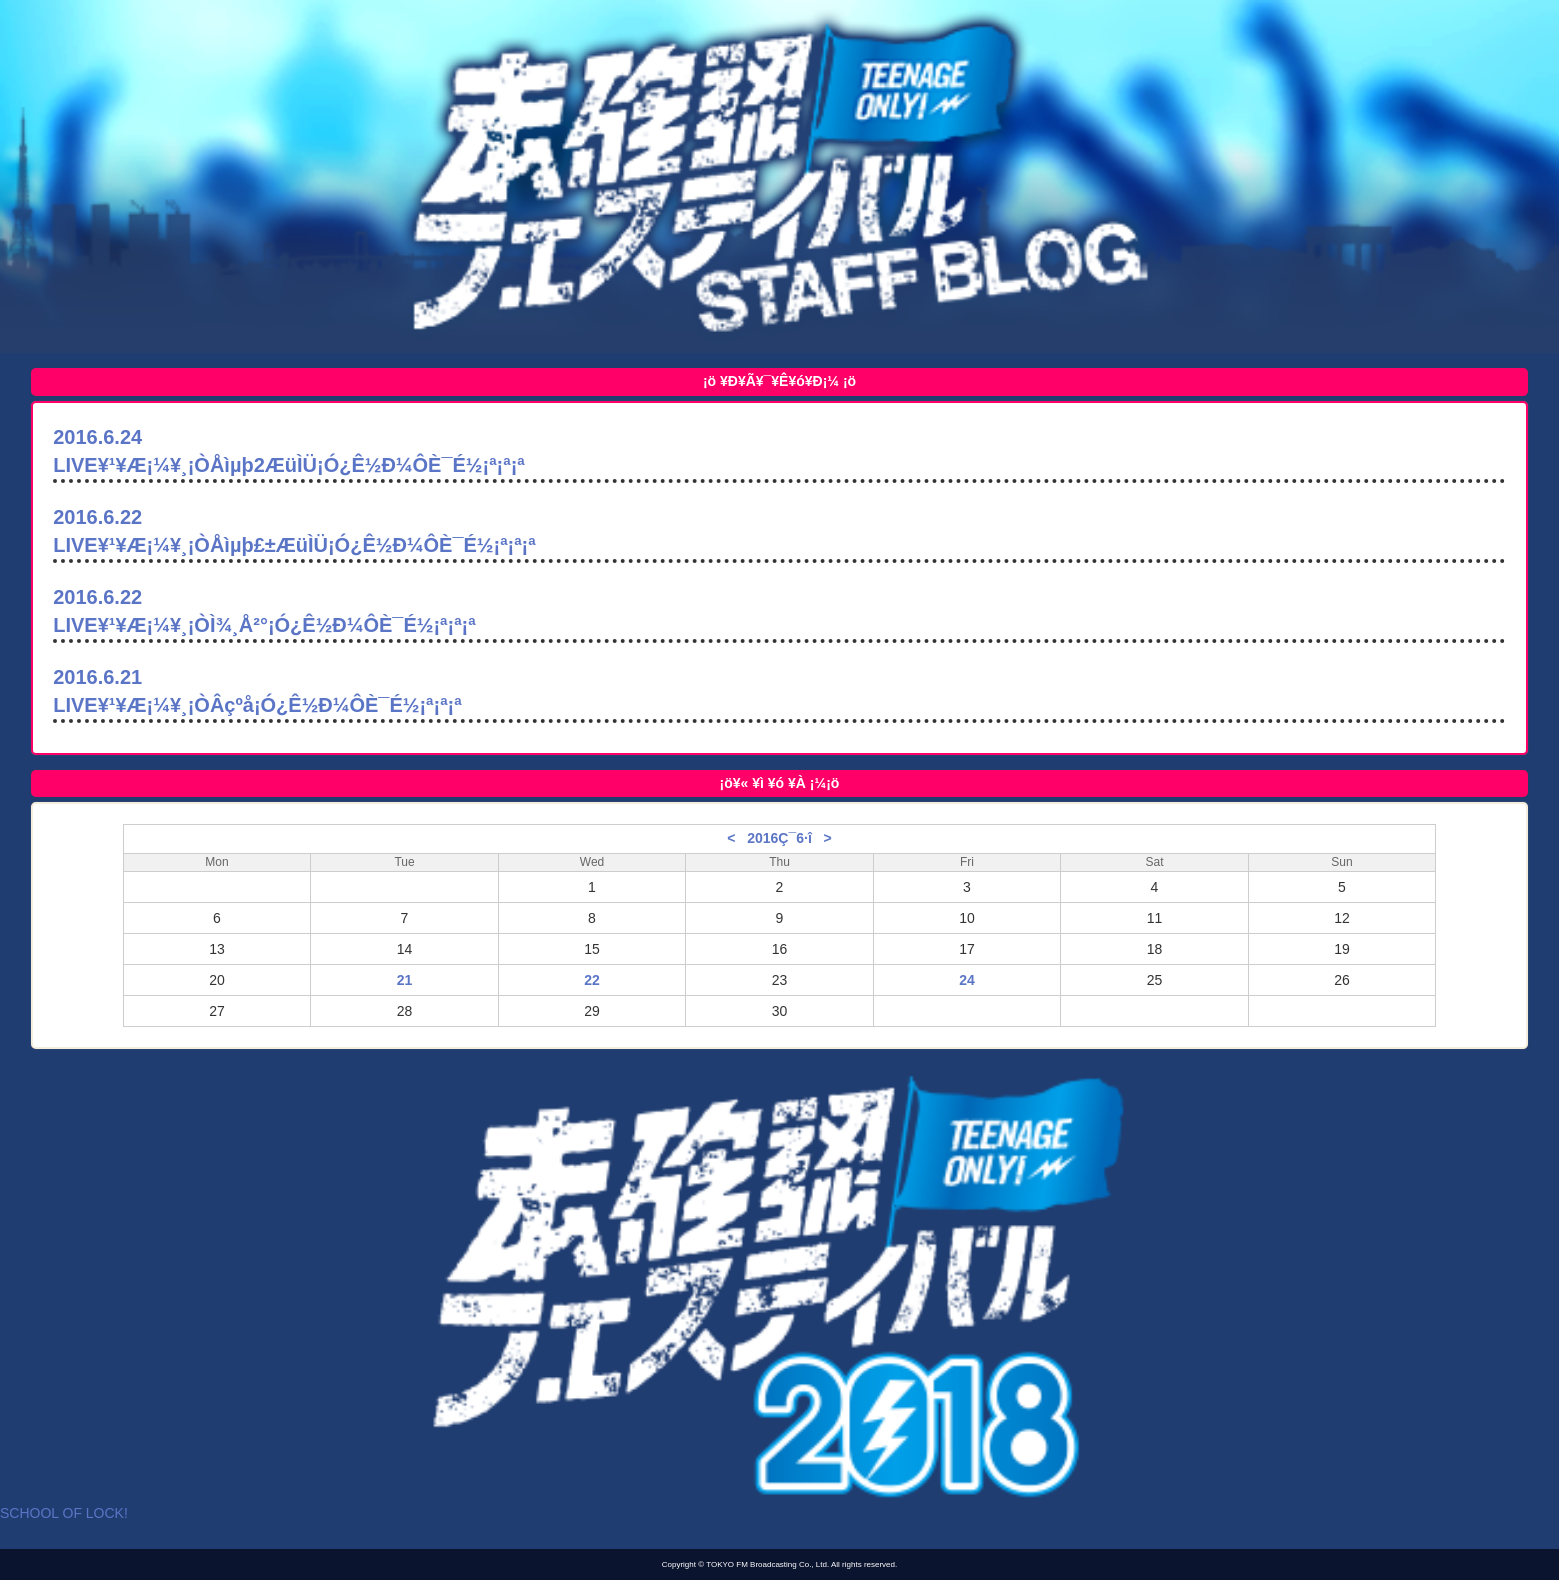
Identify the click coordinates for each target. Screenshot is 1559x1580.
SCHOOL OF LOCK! (64, 1513)
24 (967, 980)
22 (592, 980)
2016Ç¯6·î (779, 838)
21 (405, 980)
